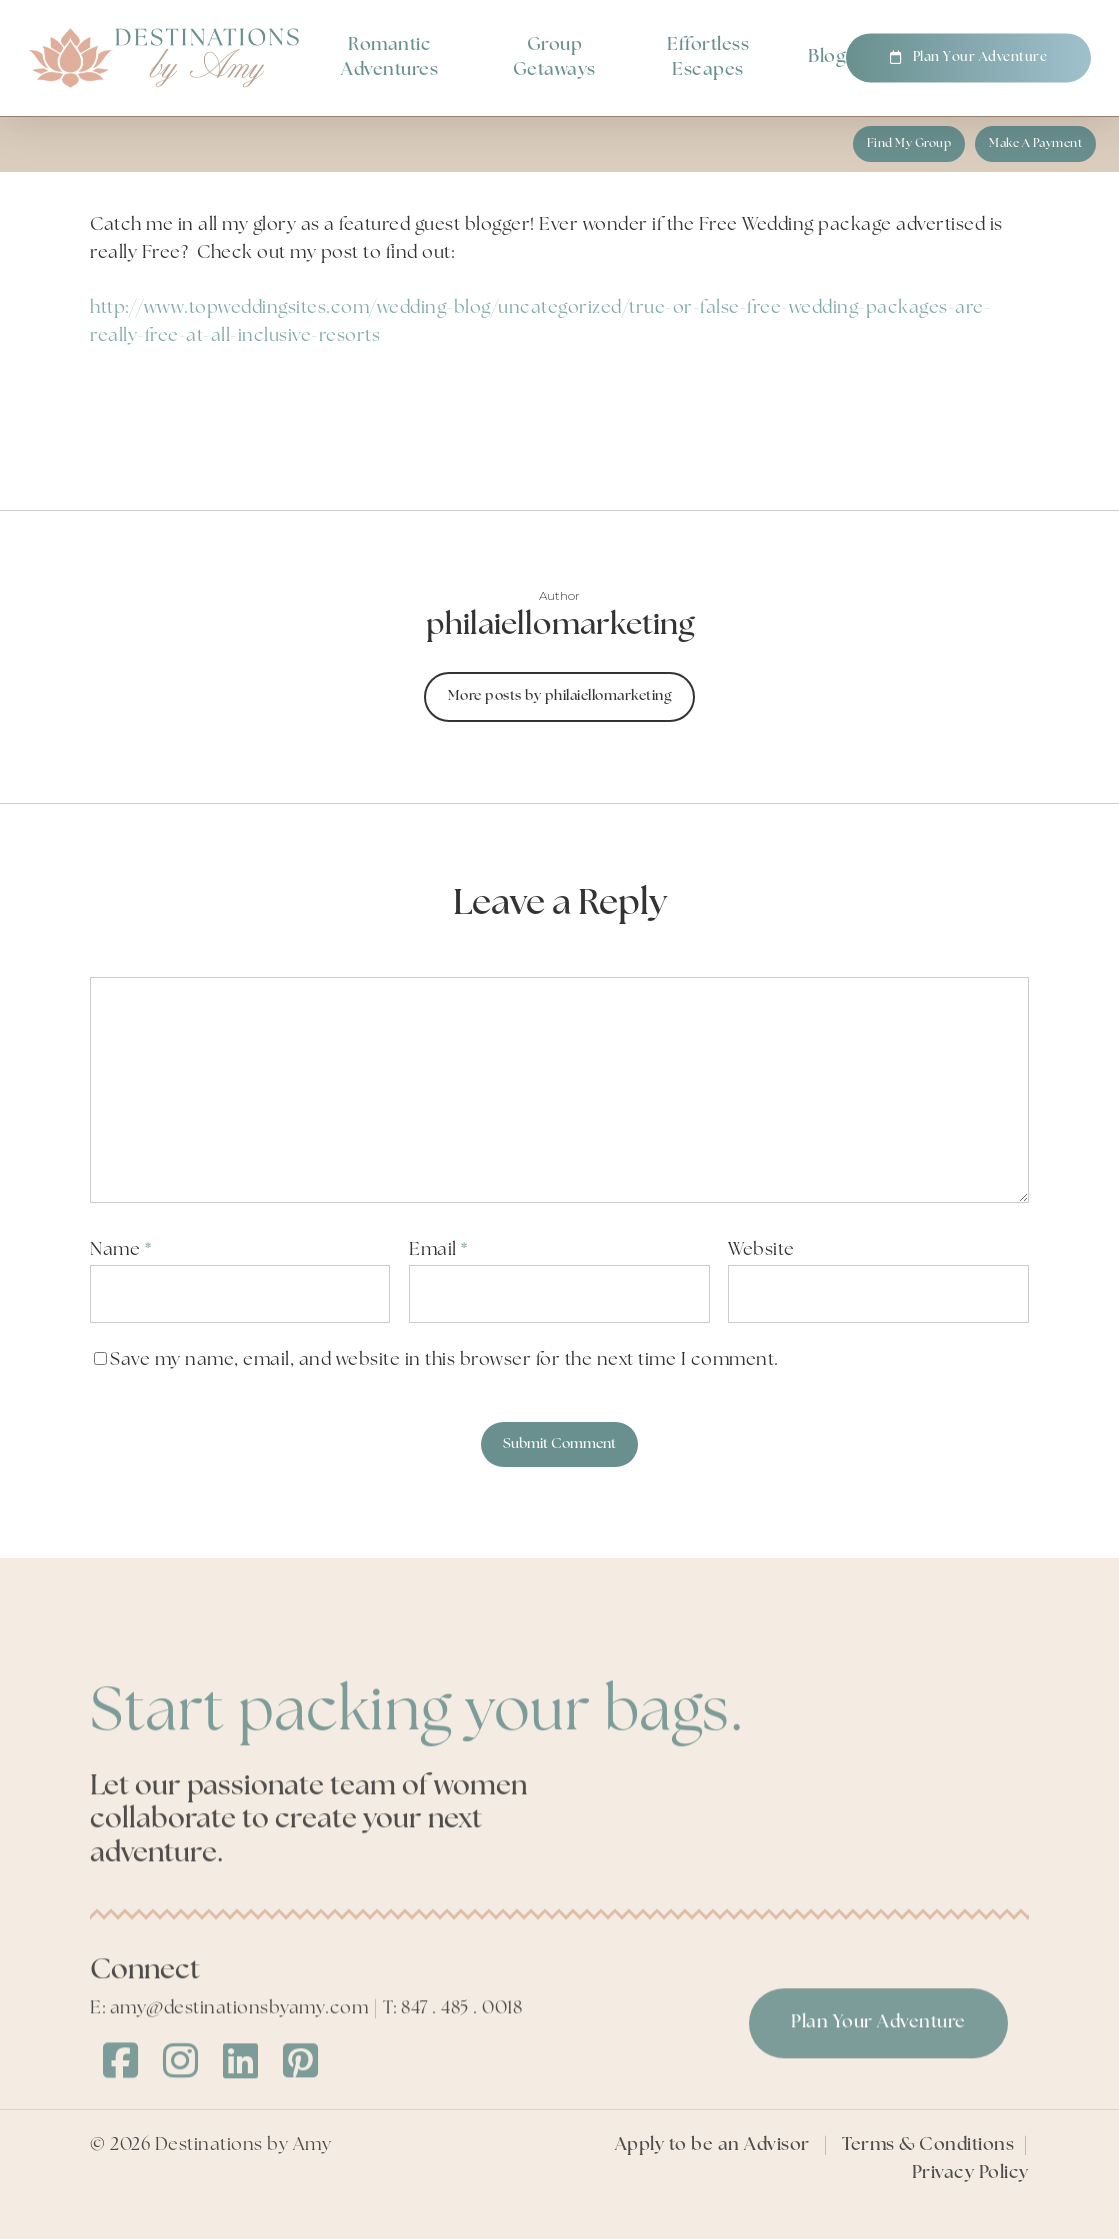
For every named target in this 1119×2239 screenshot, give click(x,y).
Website (761, 1250)
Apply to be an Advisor (712, 2179)
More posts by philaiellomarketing (560, 696)
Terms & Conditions (928, 2179)
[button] (909, 144)
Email (438, 1250)
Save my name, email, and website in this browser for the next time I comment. (444, 1360)
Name (120, 1250)
